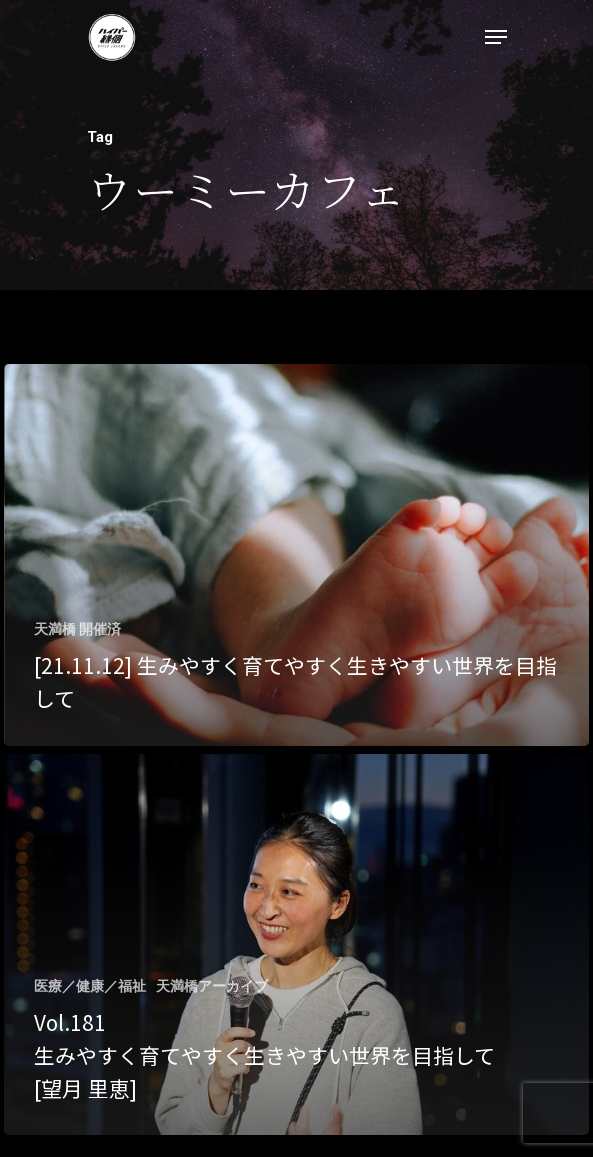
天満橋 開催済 (77, 629)
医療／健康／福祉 (90, 986)
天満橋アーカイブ (212, 986)
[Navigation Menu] (496, 37)
